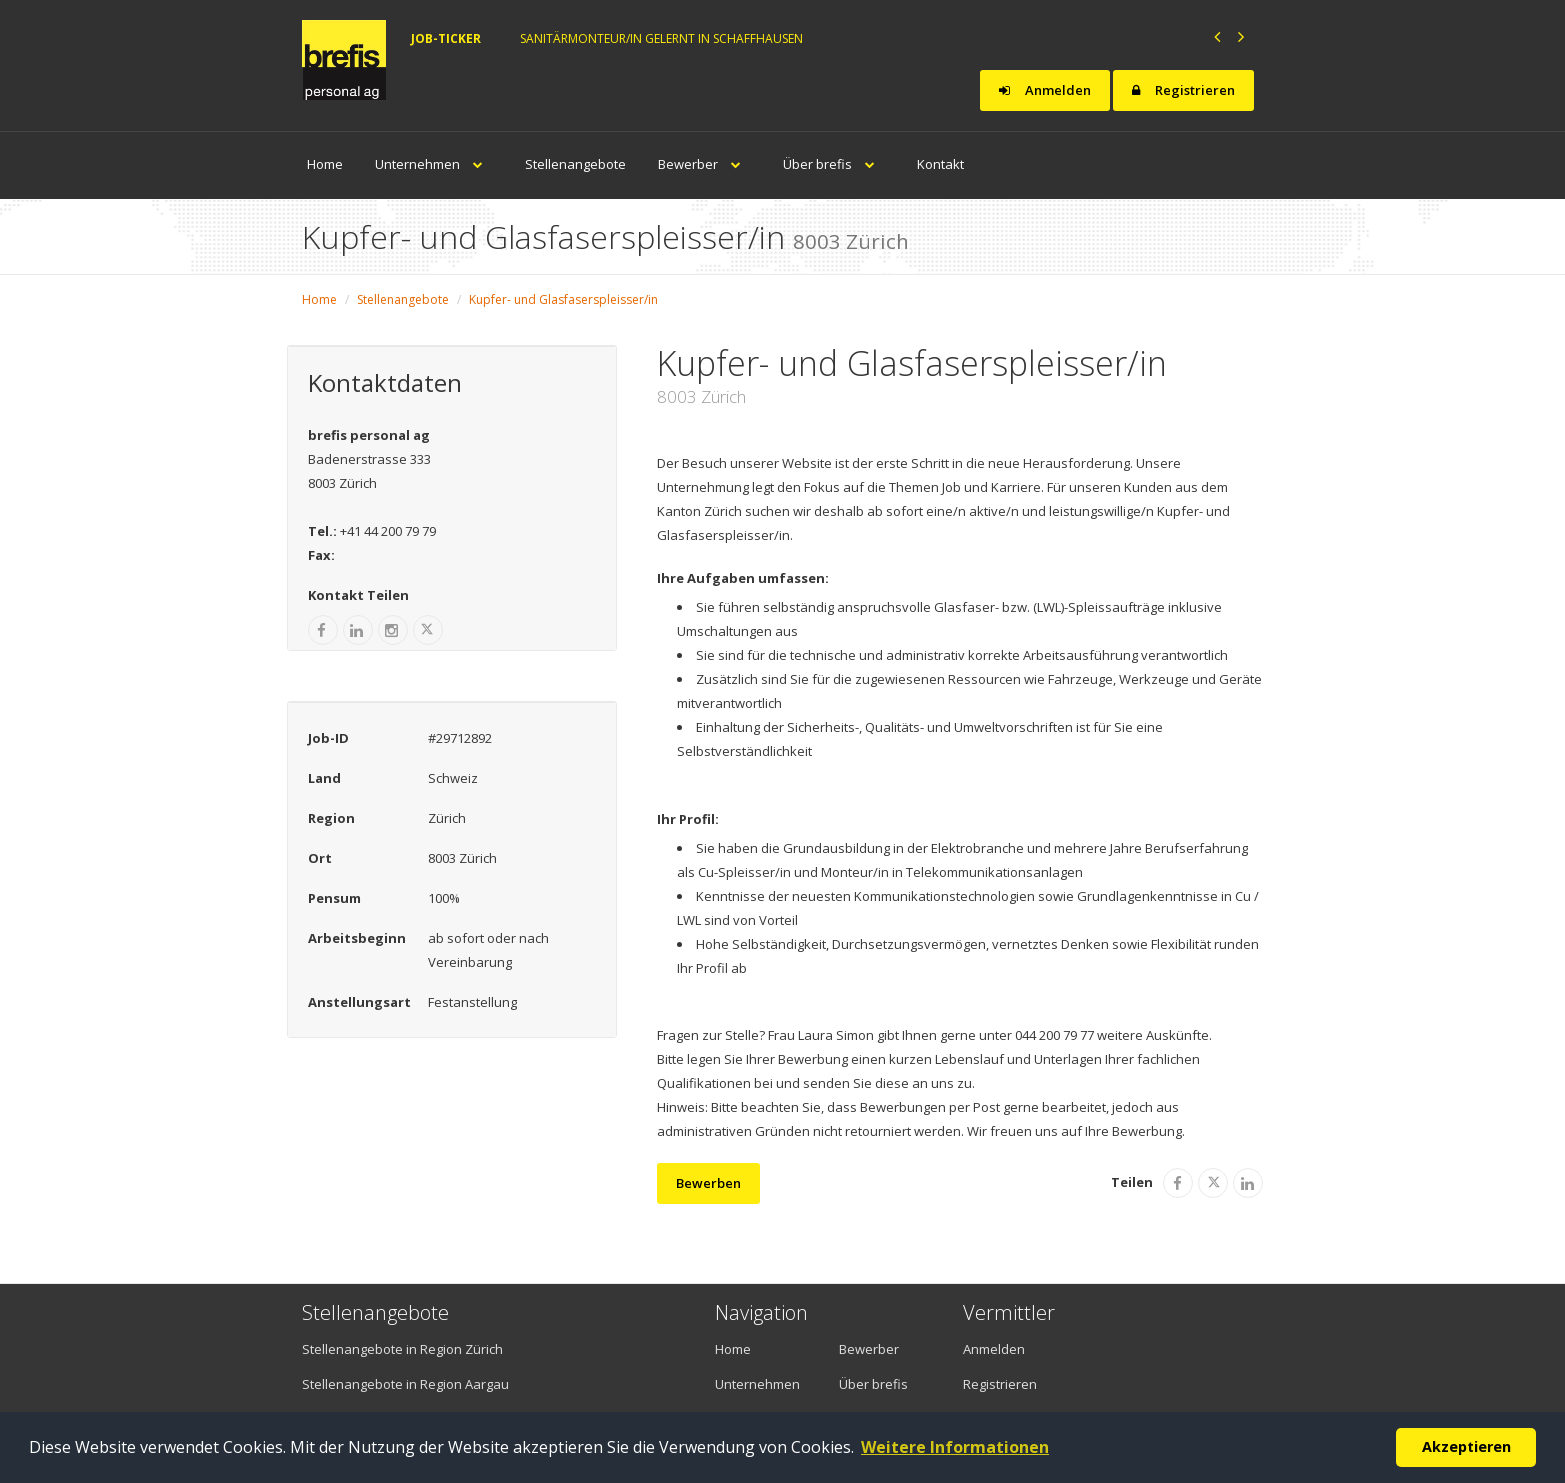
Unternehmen (434, 164)
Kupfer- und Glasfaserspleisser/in (563, 299)
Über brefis (834, 164)
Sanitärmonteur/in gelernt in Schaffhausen (661, 38)
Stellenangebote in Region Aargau (405, 1384)
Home (325, 164)
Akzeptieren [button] (1466, 1446)
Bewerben (708, 1183)
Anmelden (1045, 90)
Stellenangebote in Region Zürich (402, 1349)
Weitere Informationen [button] (955, 1447)
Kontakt (940, 164)
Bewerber (704, 164)
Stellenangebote (575, 164)
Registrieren (1183, 90)
